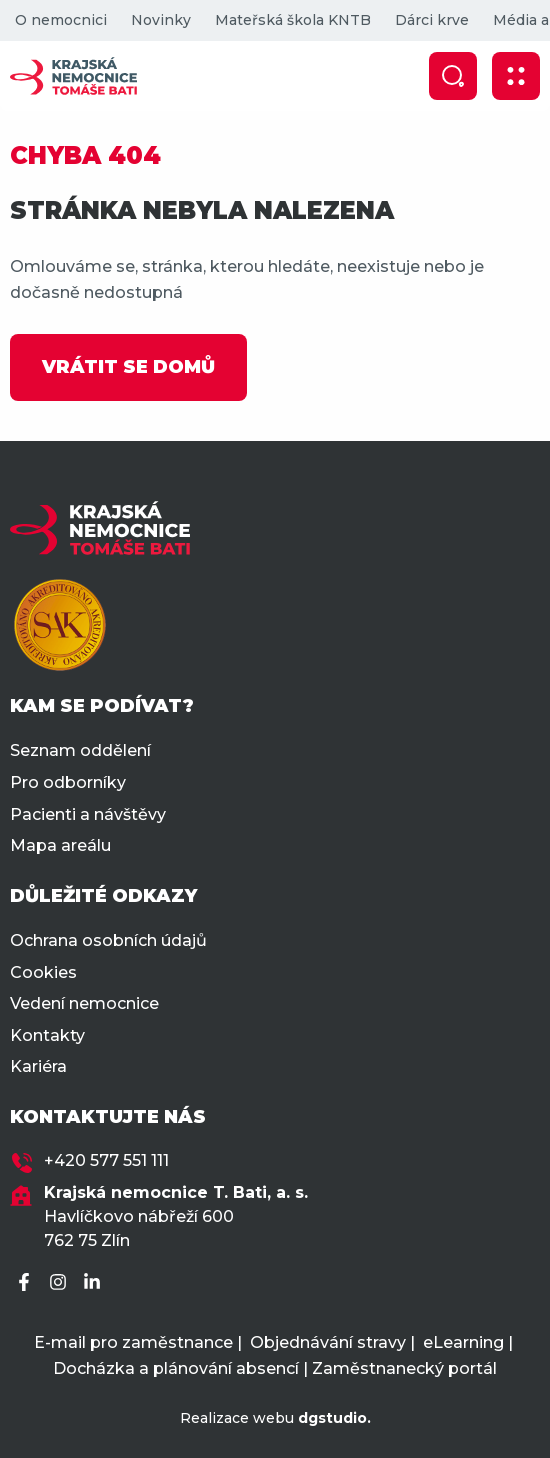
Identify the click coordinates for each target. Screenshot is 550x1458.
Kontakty (47, 1035)
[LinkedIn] (95, 1283)
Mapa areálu (60, 845)
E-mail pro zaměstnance (133, 1342)
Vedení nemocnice (84, 1003)
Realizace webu (275, 1418)
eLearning (463, 1342)
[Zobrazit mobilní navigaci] (516, 76)
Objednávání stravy (328, 1342)
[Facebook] (27, 1283)
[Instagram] (61, 1283)
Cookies (43, 972)
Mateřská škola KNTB (293, 20)
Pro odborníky (68, 782)
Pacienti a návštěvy (88, 814)
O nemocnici (61, 20)
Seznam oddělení (80, 750)
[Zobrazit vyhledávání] (453, 76)
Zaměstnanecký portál (404, 1368)
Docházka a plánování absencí (176, 1368)
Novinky (161, 20)
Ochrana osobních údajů (108, 940)
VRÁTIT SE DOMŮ (128, 367)
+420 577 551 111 (106, 1160)
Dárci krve (432, 20)
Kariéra (38, 1066)
